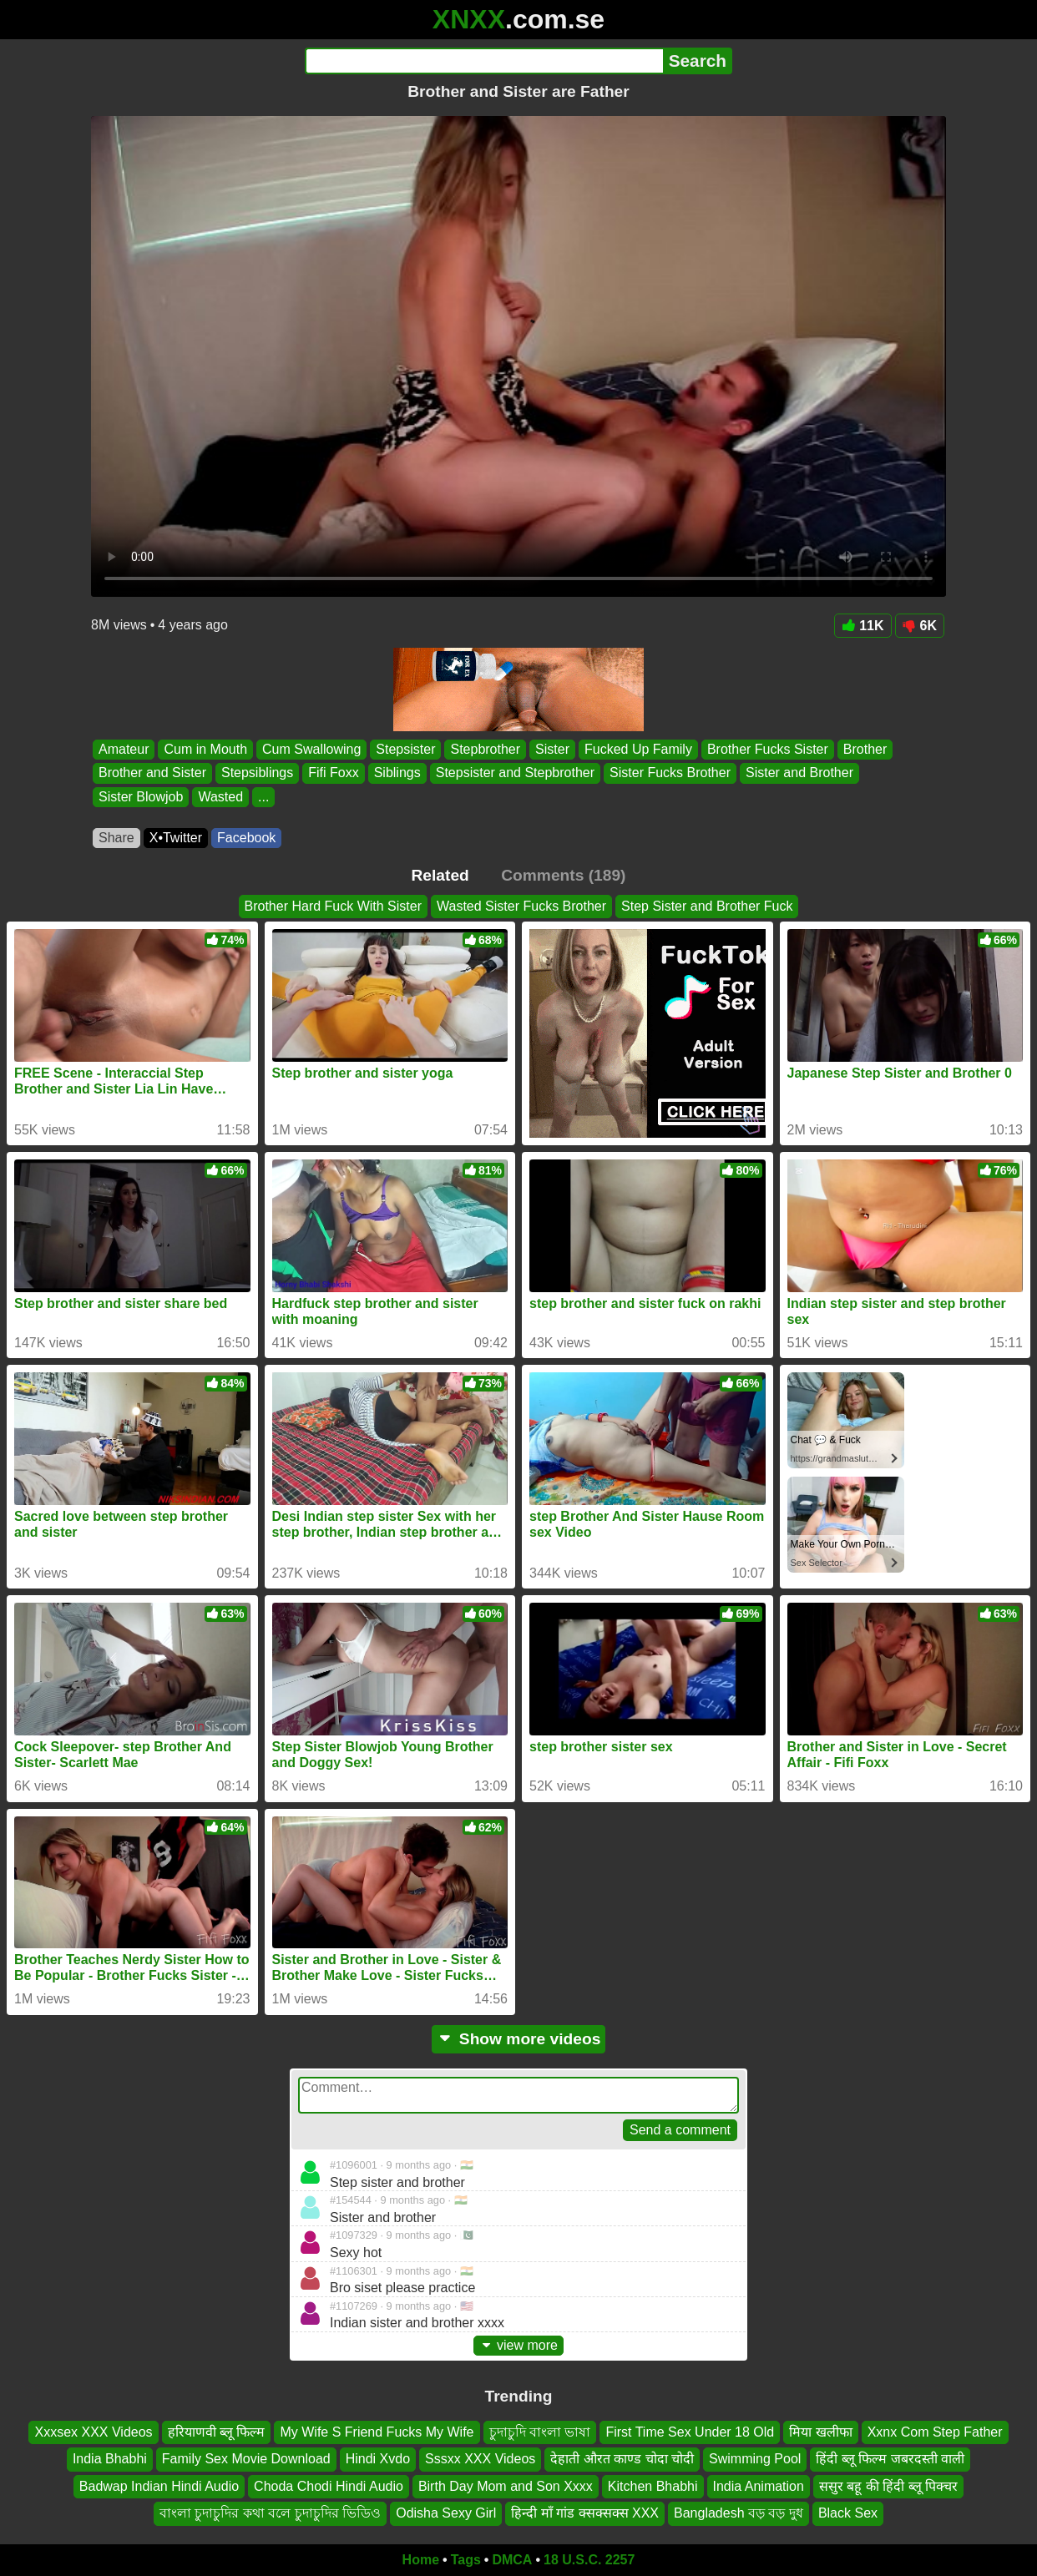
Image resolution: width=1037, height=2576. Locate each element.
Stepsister (405, 749)
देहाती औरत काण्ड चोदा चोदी (622, 2459)
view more (518, 2345)
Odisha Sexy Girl (446, 2513)
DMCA (512, 2560)
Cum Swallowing (311, 749)
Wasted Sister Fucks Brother (521, 906)
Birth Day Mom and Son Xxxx (505, 2486)
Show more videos (519, 2039)
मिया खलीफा (820, 2432)
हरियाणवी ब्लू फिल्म (217, 2432)
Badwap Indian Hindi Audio (159, 2486)
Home (420, 2560)
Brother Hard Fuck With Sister (333, 906)
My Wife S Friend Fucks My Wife (376, 2432)
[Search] (484, 61)
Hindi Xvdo (378, 2459)
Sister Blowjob (141, 797)
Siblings (397, 773)
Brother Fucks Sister (767, 749)
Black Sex (848, 2513)
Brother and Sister (152, 773)
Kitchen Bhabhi (653, 2486)
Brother (865, 749)
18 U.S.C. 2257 (589, 2560)
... (263, 797)
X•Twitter (175, 838)
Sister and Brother (799, 773)
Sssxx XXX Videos (480, 2459)
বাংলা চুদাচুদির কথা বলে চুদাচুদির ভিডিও (270, 2513)
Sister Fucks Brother (670, 773)
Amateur (124, 749)
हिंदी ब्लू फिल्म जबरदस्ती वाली (890, 2459)
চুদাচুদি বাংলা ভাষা (540, 2432)
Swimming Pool (755, 2459)
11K (862, 626)
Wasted (220, 797)
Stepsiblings (257, 773)
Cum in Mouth (205, 749)
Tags (466, 2560)
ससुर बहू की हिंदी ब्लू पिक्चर (888, 2486)
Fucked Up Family (638, 749)
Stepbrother (485, 749)
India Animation (758, 2486)
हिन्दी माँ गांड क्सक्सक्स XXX (585, 2513)
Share (116, 838)
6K (920, 626)
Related (440, 875)
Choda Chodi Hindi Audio (328, 2486)
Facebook (246, 838)
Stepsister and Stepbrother (515, 773)
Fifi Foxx (333, 773)
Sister (552, 749)
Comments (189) (563, 875)
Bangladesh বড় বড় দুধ (738, 2513)
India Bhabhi (110, 2459)
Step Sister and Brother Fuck (706, 906)
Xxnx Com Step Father (935, 2432)
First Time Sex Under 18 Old (689, 2432)
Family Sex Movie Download (246, 2459)
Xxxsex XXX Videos (93, 2432)
